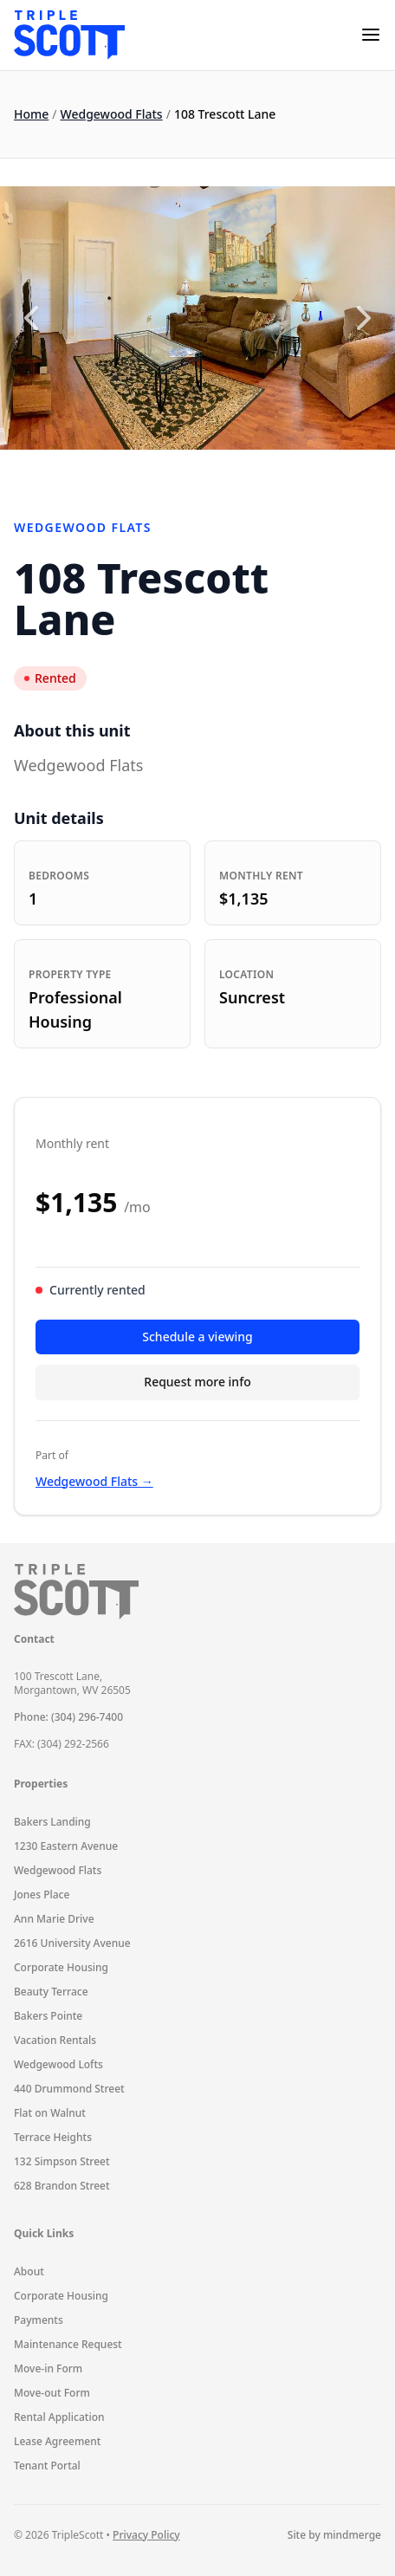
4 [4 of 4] (233, 470)
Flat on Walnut (50, 2113)
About (29, 2271)
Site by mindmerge (334, 2535)
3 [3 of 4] (209, 470)
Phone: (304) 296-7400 (68, 1717)
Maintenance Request (68, 2344)
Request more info (197, 1381)
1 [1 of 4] (163, 470)
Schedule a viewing (197, 1336)
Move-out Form (52, 2392)
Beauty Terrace (51, 1991)
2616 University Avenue (72, 1943)
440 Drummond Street (69, 2088)
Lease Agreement (57, 2441)
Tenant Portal (47, 2465)
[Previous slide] (31, 318)
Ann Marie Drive (54, 1918)
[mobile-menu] (370, 34)
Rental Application (59, 2417)
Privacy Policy (146, 2534)
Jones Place (41, 1894)
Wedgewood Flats (112, 114)
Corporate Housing (61, 1967)
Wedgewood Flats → (94, 1481)
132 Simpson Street (62, 2161)
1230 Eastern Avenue (66, 1846)
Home (31, 114)
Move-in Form (48, 2368)
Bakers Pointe (48, 2015)
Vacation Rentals (55, 2040)
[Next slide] (364, 318)
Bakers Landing (52, 1821)
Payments (38, 2320)
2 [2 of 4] (186, 470)
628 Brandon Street (62, 2185)
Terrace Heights (53, 2137)
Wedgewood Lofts (58, 2064)
